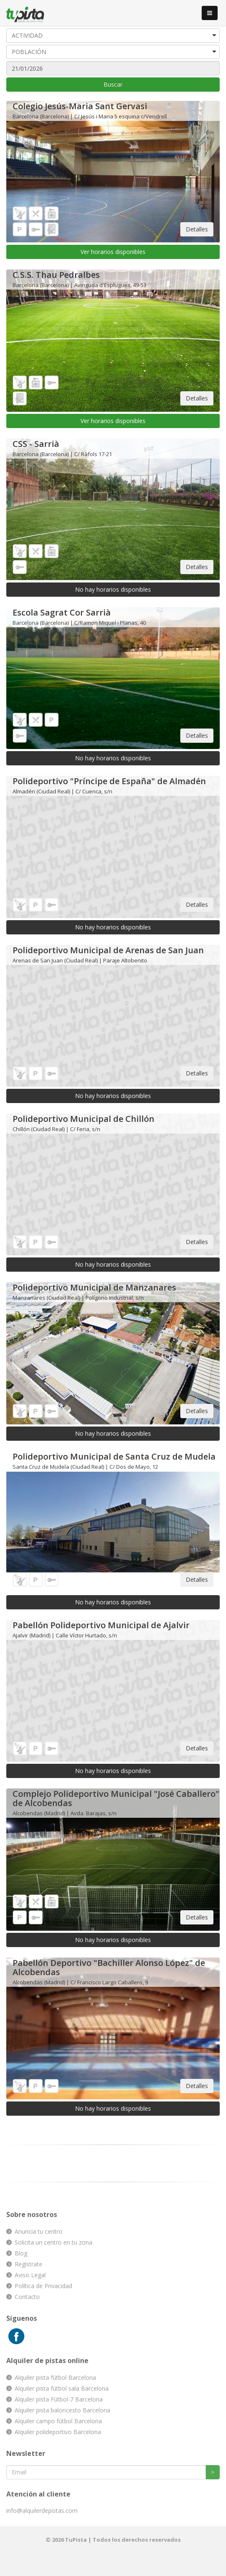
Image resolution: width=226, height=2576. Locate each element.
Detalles (197, 229)
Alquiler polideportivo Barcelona (58, 2432)
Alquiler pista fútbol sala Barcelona (62, 2388)
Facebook (16, 2336)
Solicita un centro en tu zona (53, 2242)
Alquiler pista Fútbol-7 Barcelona (59, 2399)
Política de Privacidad (43, 2286)
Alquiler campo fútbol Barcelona (58, 2421)
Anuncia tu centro (38, 2231)
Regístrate (28, 2264)
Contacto (27, 2297)
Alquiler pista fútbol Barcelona (55, 2377)
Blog (21, 2253)
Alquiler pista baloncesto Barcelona (62, 2410)
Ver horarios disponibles (113, 252)
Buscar (113, 84)
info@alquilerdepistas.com (42, 2510)
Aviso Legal (30, 2275)
